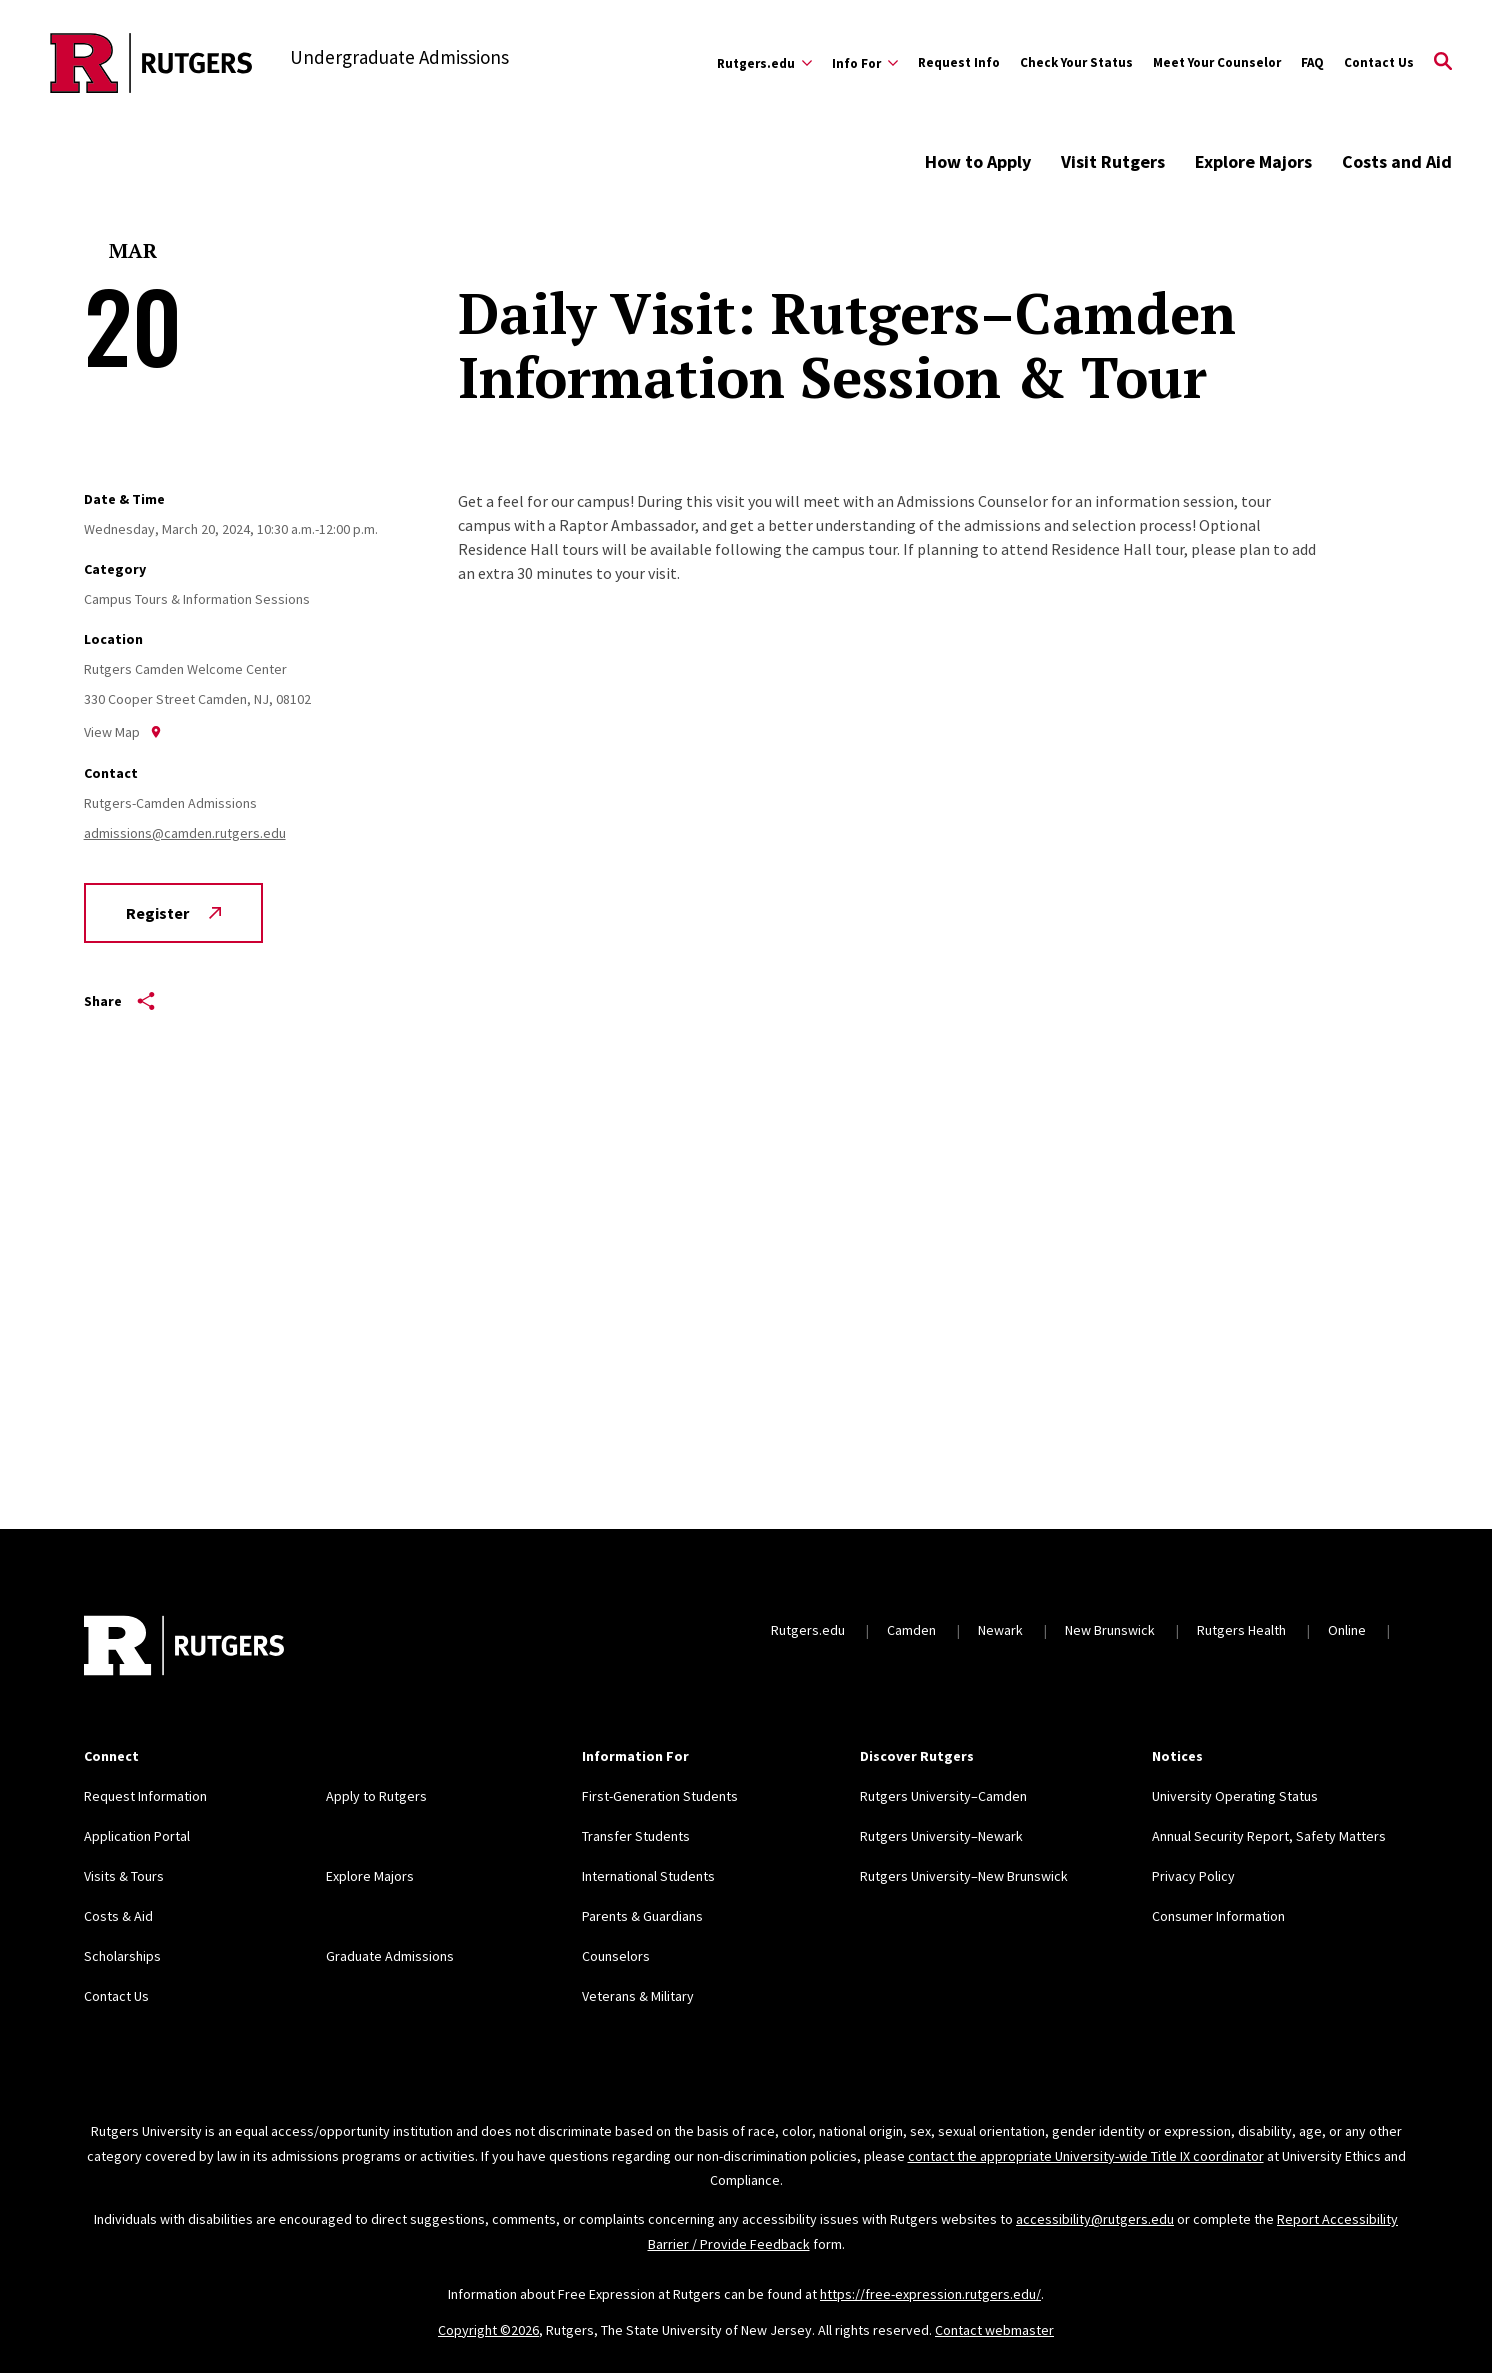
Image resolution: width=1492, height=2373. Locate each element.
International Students (648, 1876)
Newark (1000, 1630)
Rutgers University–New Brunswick (964, 1876)
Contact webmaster (994, 2330)
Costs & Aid (118, 1916)
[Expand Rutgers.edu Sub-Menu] (764, 63)
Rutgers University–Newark (941, 1836)
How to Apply (978, 161)
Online (1347, 1630)
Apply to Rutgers (376, 1796)
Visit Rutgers (1113, 161)
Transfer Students (636, 1836)
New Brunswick (1110, 1630)
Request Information (145, 1796)
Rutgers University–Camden (943, 1796)
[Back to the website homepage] (151, 63)
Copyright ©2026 (488, 2330)
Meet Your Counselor (1217, 62)
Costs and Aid (1397, 161)
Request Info (959, 62)
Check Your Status (1076, 62)
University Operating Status (1235, 1796)
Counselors (616, 1956)
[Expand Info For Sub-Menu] (865, 63)
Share (119, 1001)
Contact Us (1379, 62)
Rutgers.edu (808, 1630)
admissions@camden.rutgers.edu (185, 833)
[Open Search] (1443, 63)
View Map (123, 732)
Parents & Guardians (642, 1916)
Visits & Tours (124, 1876)
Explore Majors (1253, 161)
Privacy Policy (1193, 1876)
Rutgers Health (1241, 1630)
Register (173, 913)
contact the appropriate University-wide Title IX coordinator (1086, 2156)
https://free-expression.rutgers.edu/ (930, 2294)
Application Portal (137, 1836)
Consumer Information (1218, 1916)
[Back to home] (184, 1648)
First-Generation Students (660, 1796)
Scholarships (122, 1956)
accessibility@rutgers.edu (1095, 2219)
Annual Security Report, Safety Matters (1269, 1836)
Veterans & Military (638, 1996)
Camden (911, 1630)
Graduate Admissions (390, 1956)
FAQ (1312, 62)
